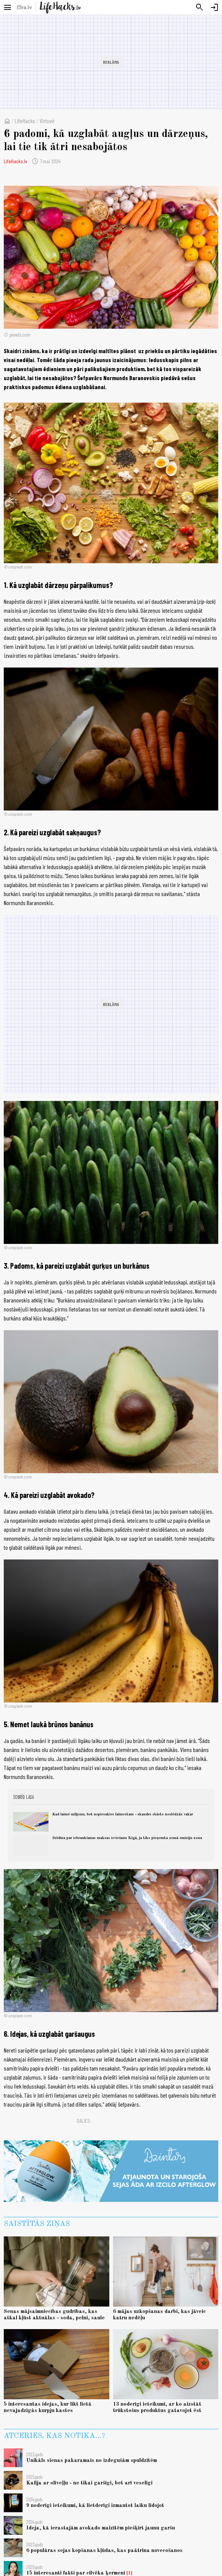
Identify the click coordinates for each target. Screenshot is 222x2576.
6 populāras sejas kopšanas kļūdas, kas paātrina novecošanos (104, 2550)
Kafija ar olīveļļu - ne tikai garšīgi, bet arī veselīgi (89, 2483)
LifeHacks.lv (15, 161)
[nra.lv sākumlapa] (24, 7)
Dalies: (84, 2120)
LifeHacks (25, 120)
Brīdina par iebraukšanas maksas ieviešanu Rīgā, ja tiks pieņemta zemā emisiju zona (127, 1838)
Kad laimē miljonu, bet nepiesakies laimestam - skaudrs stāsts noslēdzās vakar (122, 1814)
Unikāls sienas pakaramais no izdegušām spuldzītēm (91, 2460)
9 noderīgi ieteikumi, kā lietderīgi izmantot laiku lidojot (95, 2505)
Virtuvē (46, 120)
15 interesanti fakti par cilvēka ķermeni (75, 2573)
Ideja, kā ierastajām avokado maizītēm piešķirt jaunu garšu (100, 2528)
